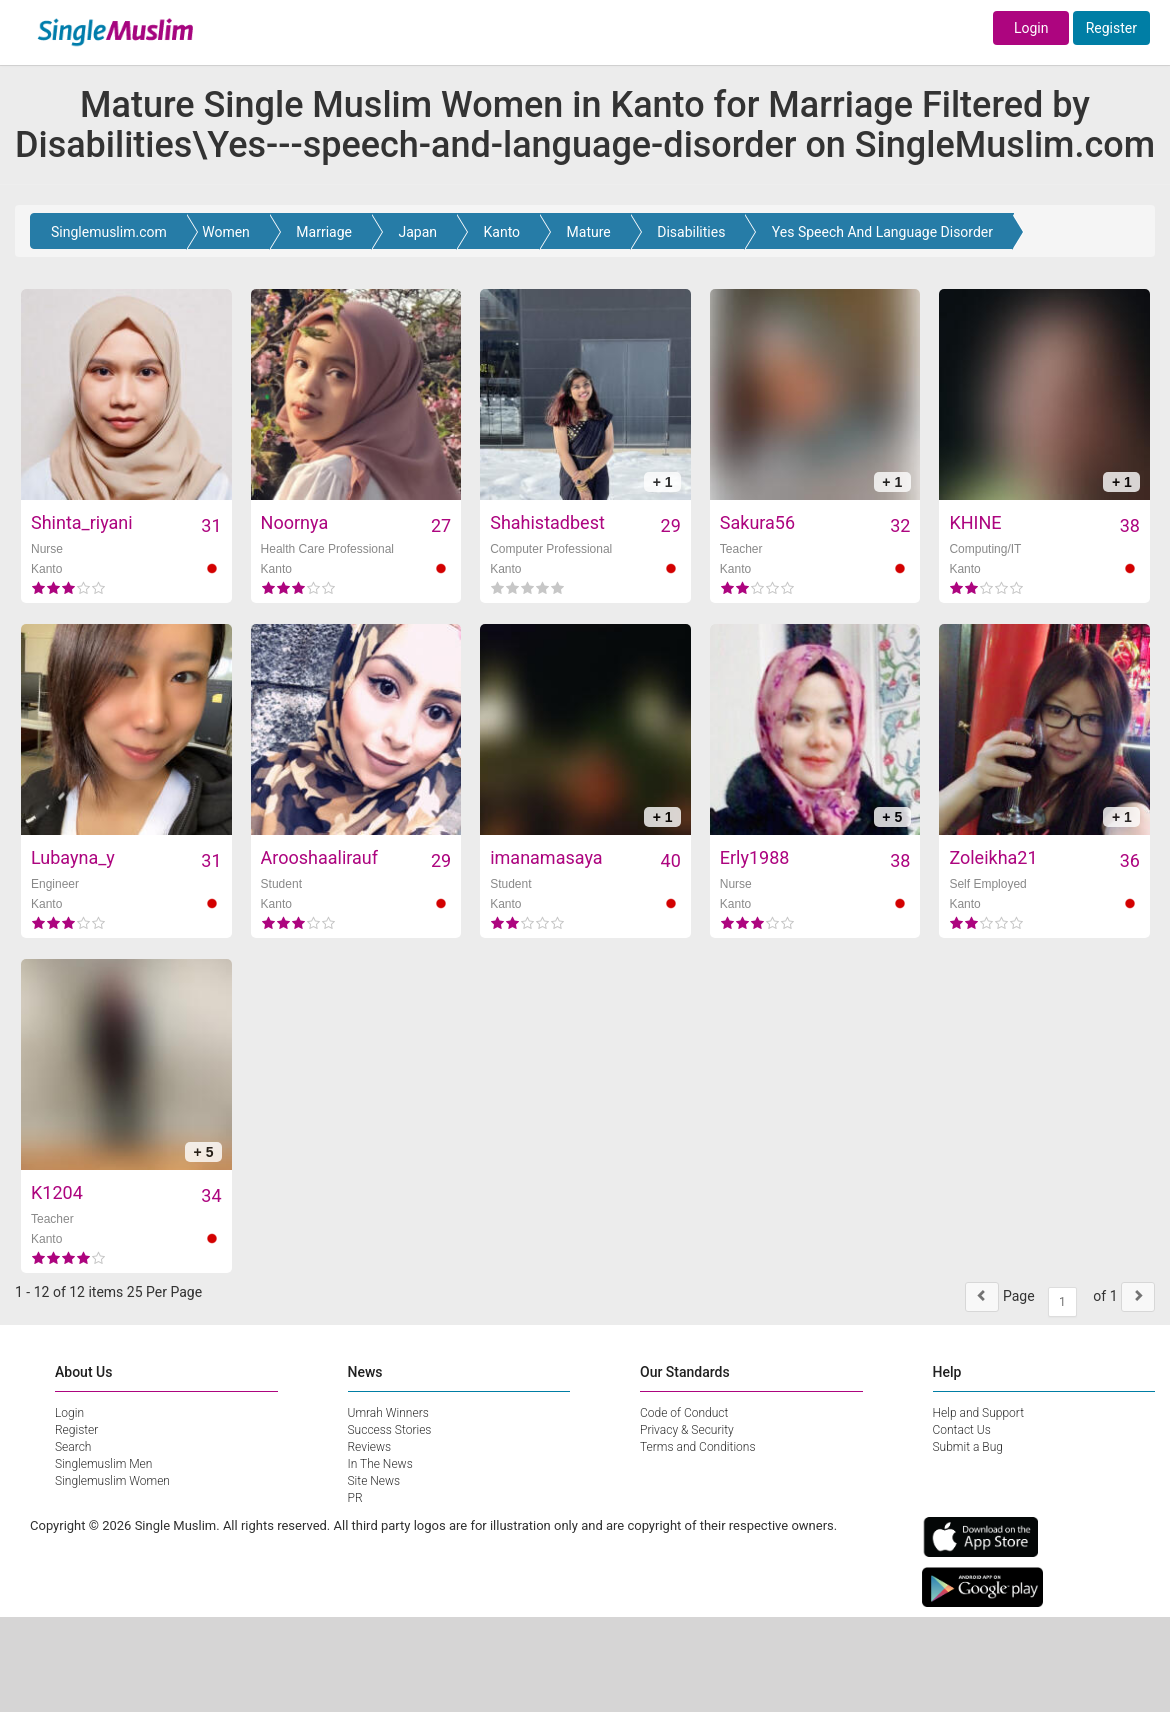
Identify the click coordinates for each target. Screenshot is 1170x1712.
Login (1031, 28)
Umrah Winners (388, 1413)
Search (73, 1447)
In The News (380, 1464)
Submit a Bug (968, 1447)
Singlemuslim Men (103, 1464)
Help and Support (979, 1413)
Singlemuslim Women (112, 1481)
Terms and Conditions (698, 1447)
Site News (374, 1481)
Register (1111, 28)
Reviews (370, 1447)
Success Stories (390, 1430)
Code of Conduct (684, 1413)
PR (355, 1498)
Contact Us (962, 1430)
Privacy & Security (687, 1430)
